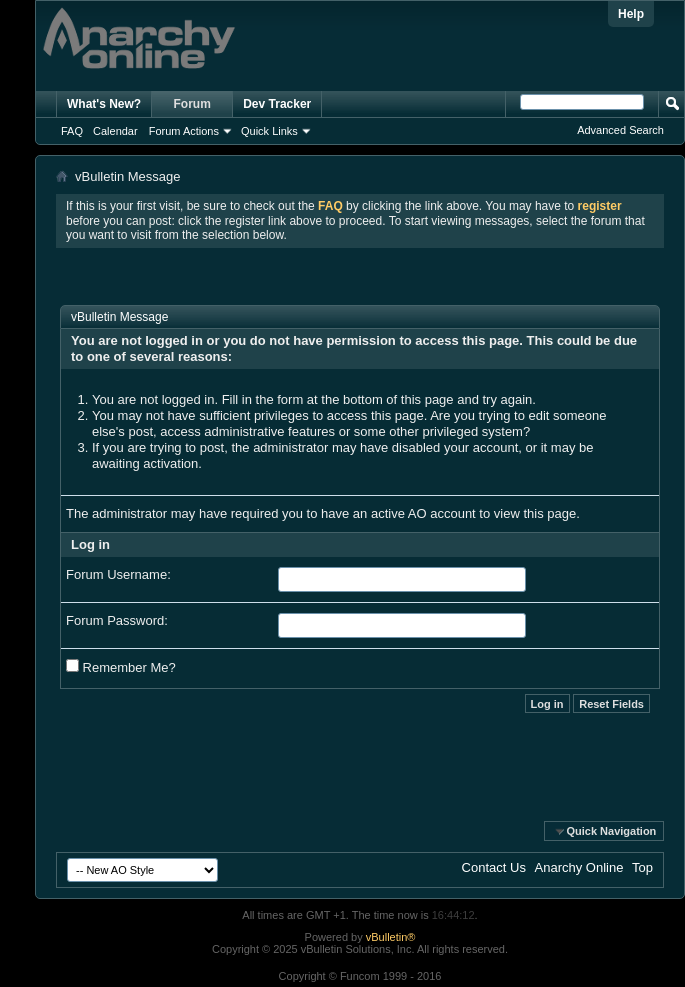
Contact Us (494, 867)
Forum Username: (118, 574)
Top (642, 867)
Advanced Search (620, 130)
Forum (192, 104)
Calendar (115, 131)
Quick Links (269, 131)
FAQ (72, 131)
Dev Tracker (277, 104)
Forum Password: (117, 620)
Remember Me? (121, 667)
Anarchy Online (579, 867)
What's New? (104, 104)
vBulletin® (391, 937)
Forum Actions (184, 131)
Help (631, 14)
